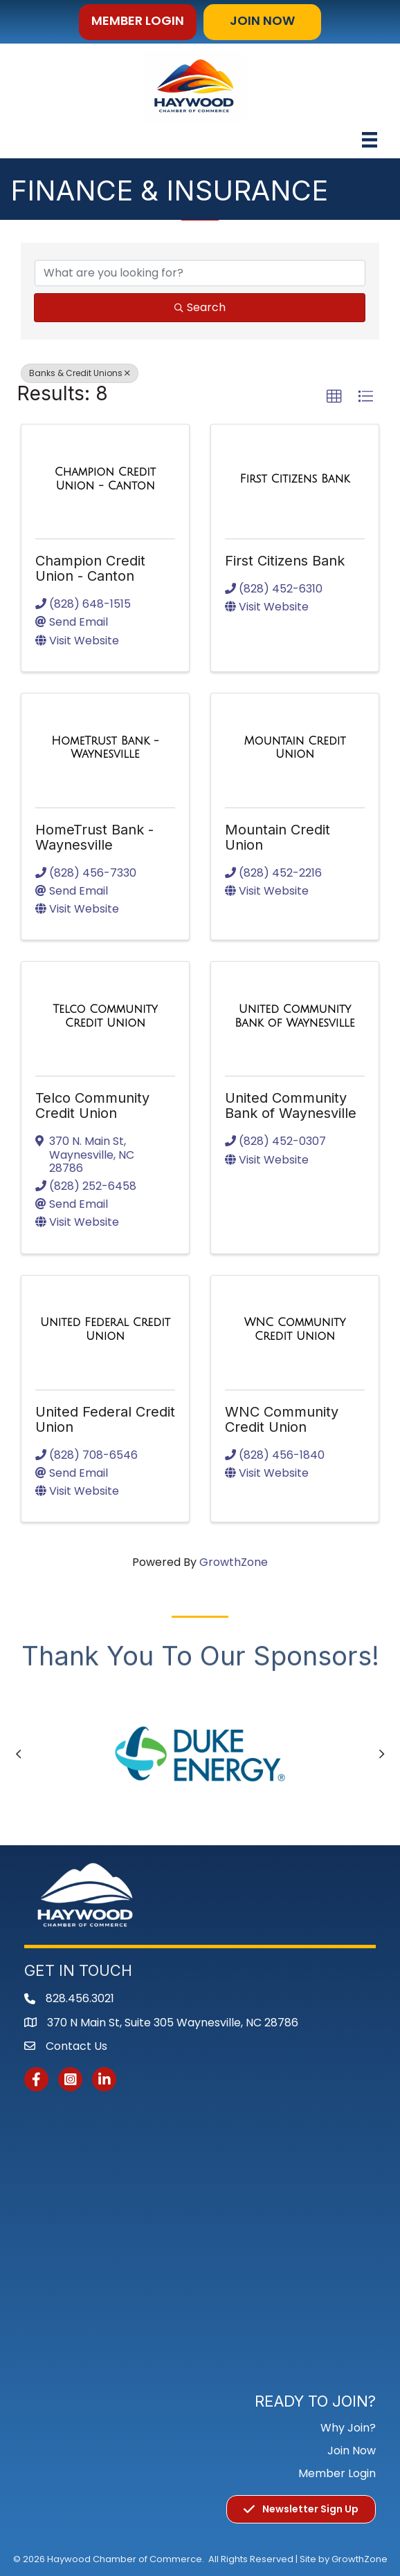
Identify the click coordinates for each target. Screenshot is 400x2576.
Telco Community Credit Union (92, 1105)
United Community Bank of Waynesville (290, 1105)
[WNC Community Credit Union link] (295, 1329)
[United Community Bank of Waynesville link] (295, 1015)
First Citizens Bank (285, 560)
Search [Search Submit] (200, 307)
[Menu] (369, 139)
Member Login (337, 2473)
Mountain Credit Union (277, 837)
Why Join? (348, 2428)
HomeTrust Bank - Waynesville (94, 837)
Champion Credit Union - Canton (90, 568)
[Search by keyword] (200, 273)
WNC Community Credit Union (281, 1419)
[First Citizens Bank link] (295, 479)
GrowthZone (233, 1562)
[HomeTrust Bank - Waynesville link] (105, 747)
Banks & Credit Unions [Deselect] (79, 373)
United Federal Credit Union (105, 1419)
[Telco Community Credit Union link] (105, 1015)
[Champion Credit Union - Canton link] (105, 478)
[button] (138, 22)
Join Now (351, 2450)
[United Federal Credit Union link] (105, 1329)
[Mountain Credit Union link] (295, 747)
